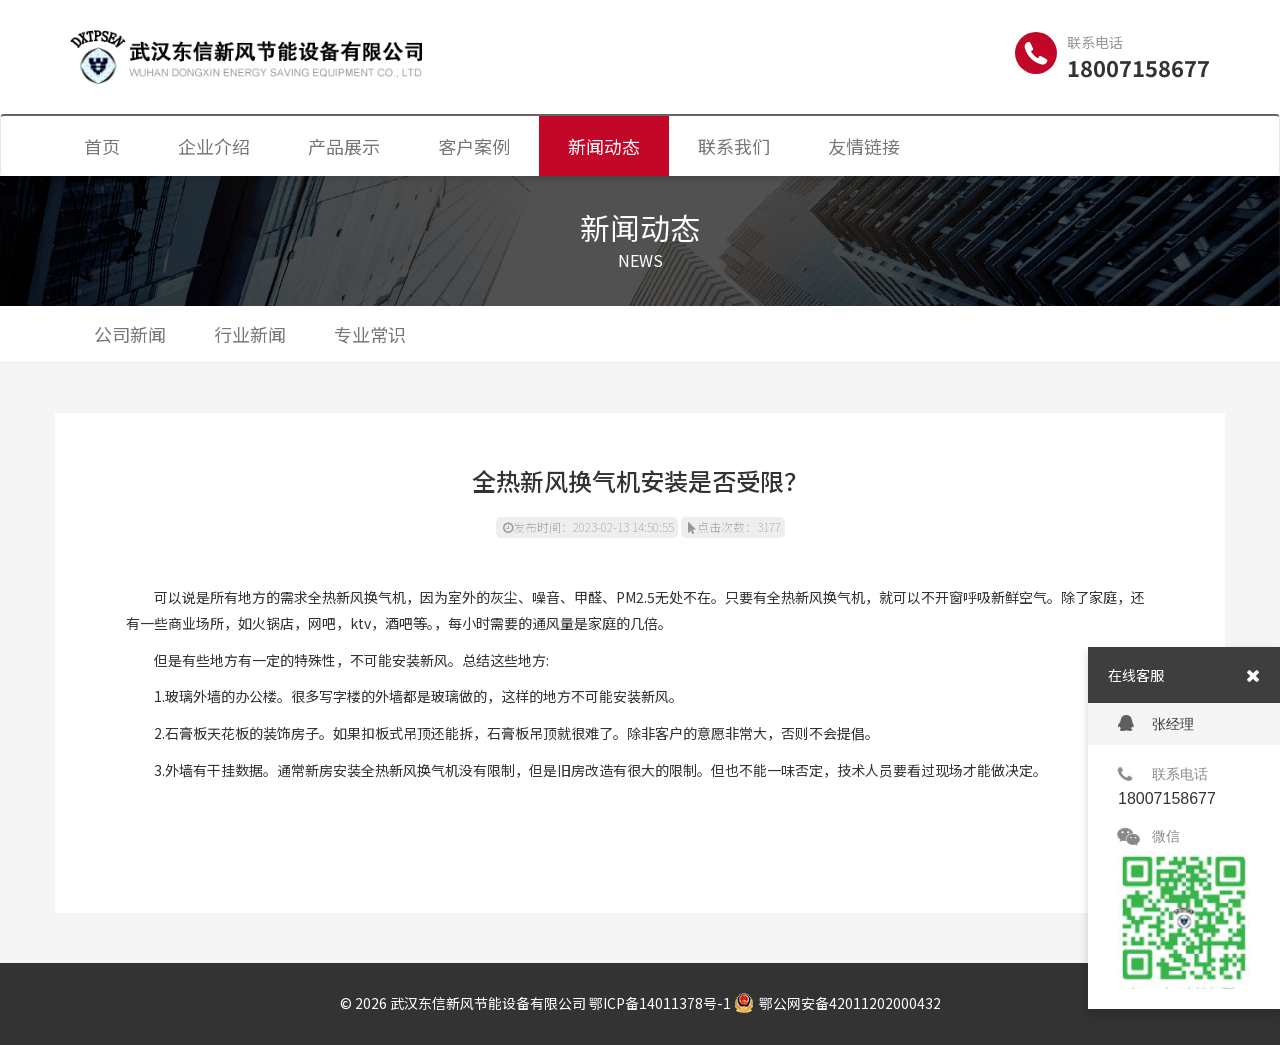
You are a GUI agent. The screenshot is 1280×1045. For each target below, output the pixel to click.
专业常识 (370, 334)
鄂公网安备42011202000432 (837, 1003)
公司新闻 (130, 334)
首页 (102, 146)
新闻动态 (604, 146)
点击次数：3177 (734, 526)
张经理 (1156, 723)
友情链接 (864, 146)
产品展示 (344, 146)
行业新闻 (250, 334)
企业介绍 (214, 146)
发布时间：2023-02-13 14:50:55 (588, 526)
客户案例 (474, 146)
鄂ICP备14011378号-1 (660, 1003)
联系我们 (734, 146)
